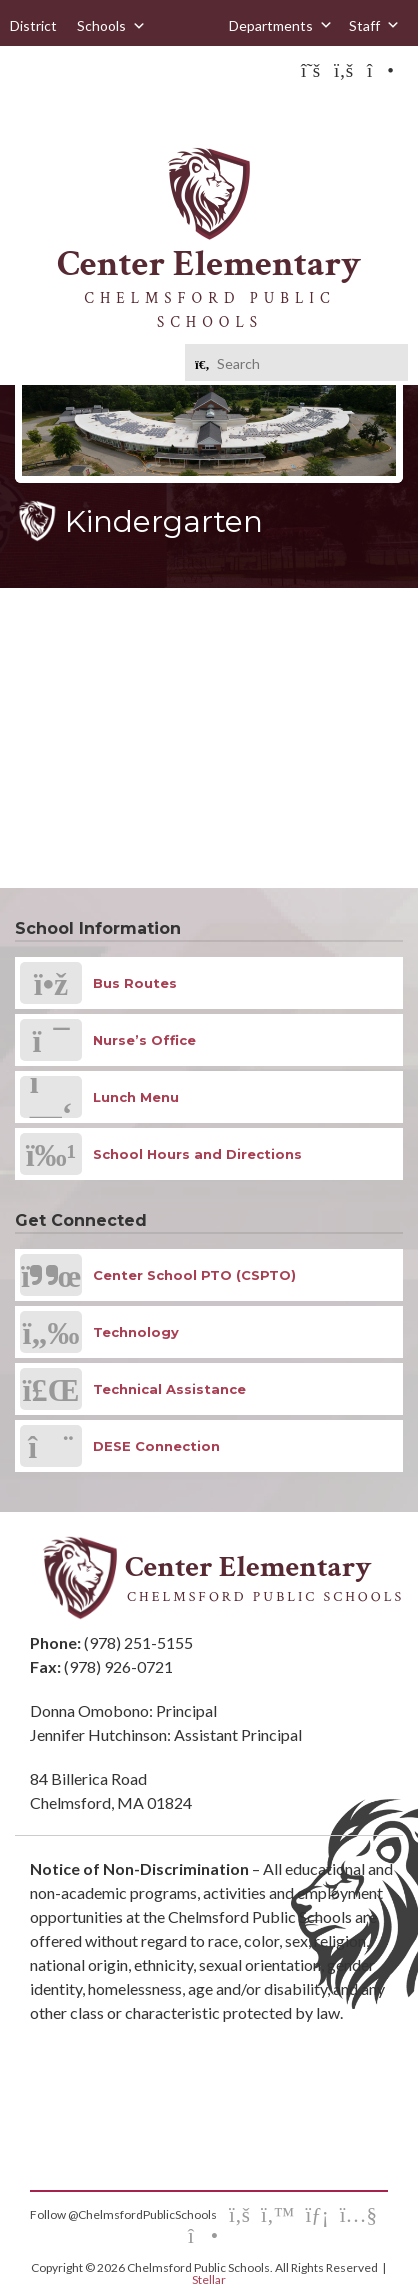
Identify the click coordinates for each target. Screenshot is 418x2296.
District (33, 25)
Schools (111, 26)
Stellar (209, 2279)
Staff (374, 25)
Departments (281, 25)
